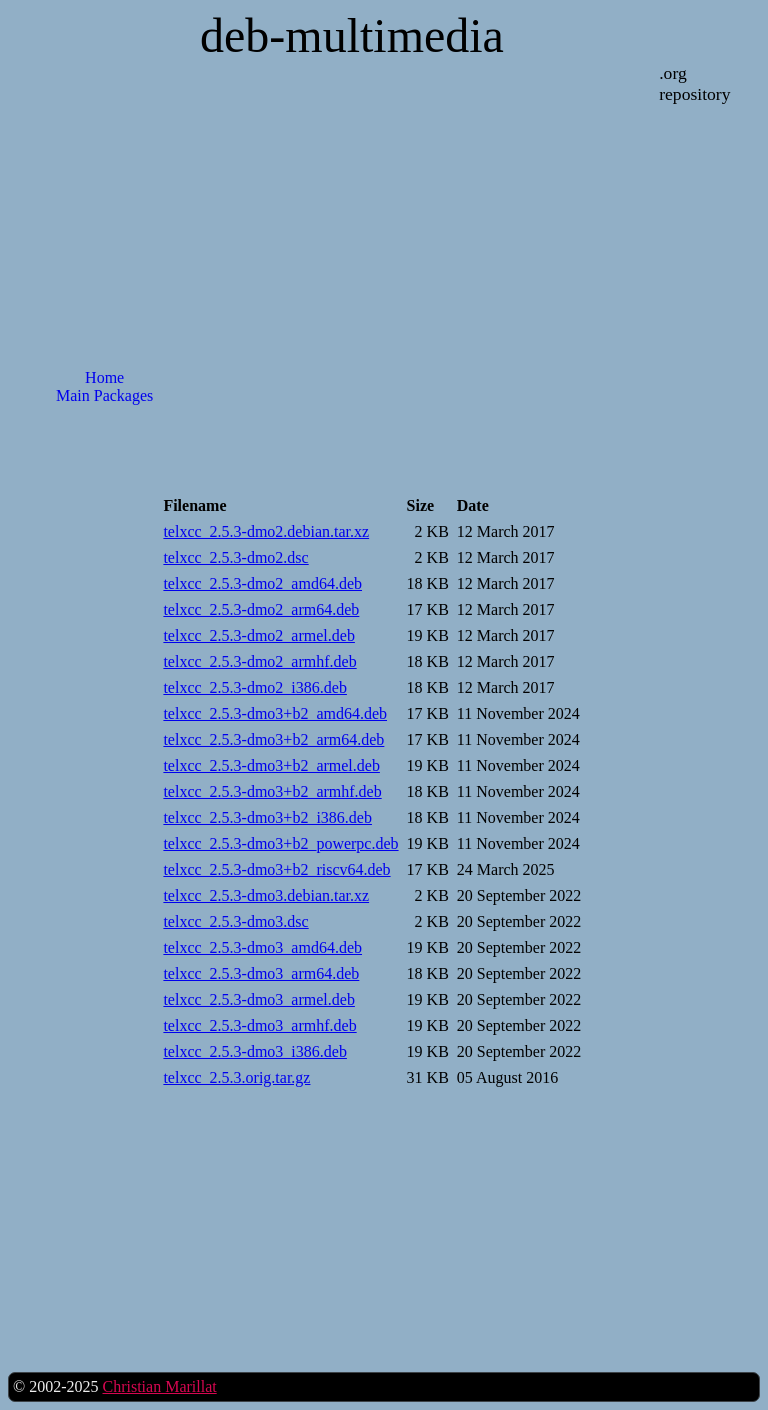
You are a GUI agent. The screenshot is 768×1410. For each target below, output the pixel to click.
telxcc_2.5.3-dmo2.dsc (235, 557)
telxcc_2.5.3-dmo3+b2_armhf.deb (272, 791)
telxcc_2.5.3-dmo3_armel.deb (259, 999)
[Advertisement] (105, 741)
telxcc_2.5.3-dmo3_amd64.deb (262, 947)
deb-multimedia (352, 35)
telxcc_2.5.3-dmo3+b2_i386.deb (267, 817)
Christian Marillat (159, 1386)
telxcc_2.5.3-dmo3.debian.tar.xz (266, 895)
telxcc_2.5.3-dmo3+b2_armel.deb (271, 765)
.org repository (694, 83)
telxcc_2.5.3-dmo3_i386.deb (255, 1051)
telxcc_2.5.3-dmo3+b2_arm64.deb (273, 739)
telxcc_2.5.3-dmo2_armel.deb (259, 635)
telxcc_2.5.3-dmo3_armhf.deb (259, 1025)
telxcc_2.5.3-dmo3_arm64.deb (261, 973)
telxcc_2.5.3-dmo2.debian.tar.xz (266, 531)
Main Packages (104, 395)
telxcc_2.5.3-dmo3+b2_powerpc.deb (280, 843)
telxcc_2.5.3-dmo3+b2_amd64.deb (275, 713)
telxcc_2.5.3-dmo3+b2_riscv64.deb (276, 869)
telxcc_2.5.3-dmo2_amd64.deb (262, 583)
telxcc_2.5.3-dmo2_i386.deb (255, 687)
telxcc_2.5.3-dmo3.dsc (235, 921)
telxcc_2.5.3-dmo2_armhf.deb (259, 661)
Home (104, 377)
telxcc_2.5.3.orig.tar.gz (236, 1077)
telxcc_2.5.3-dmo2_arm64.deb (261, 609)
